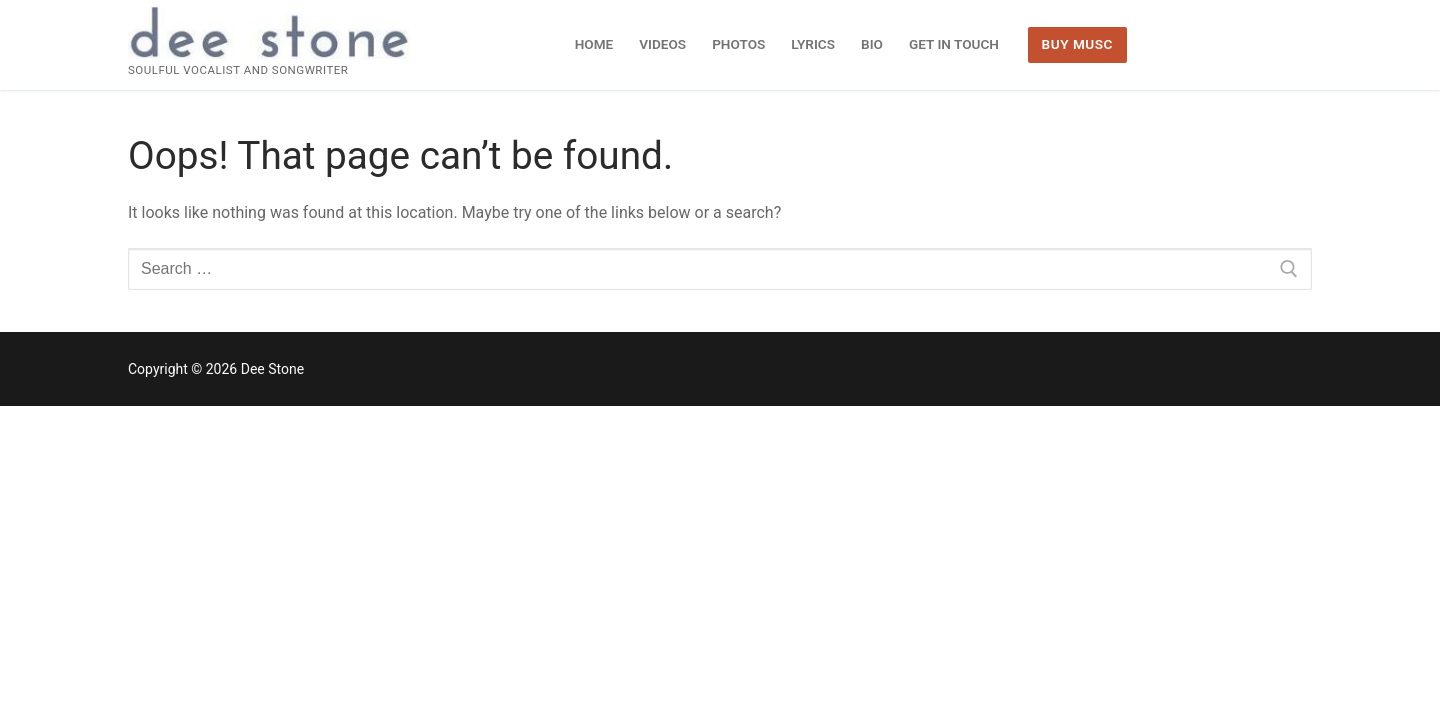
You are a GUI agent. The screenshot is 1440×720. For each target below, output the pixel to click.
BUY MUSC (1077, 44)
